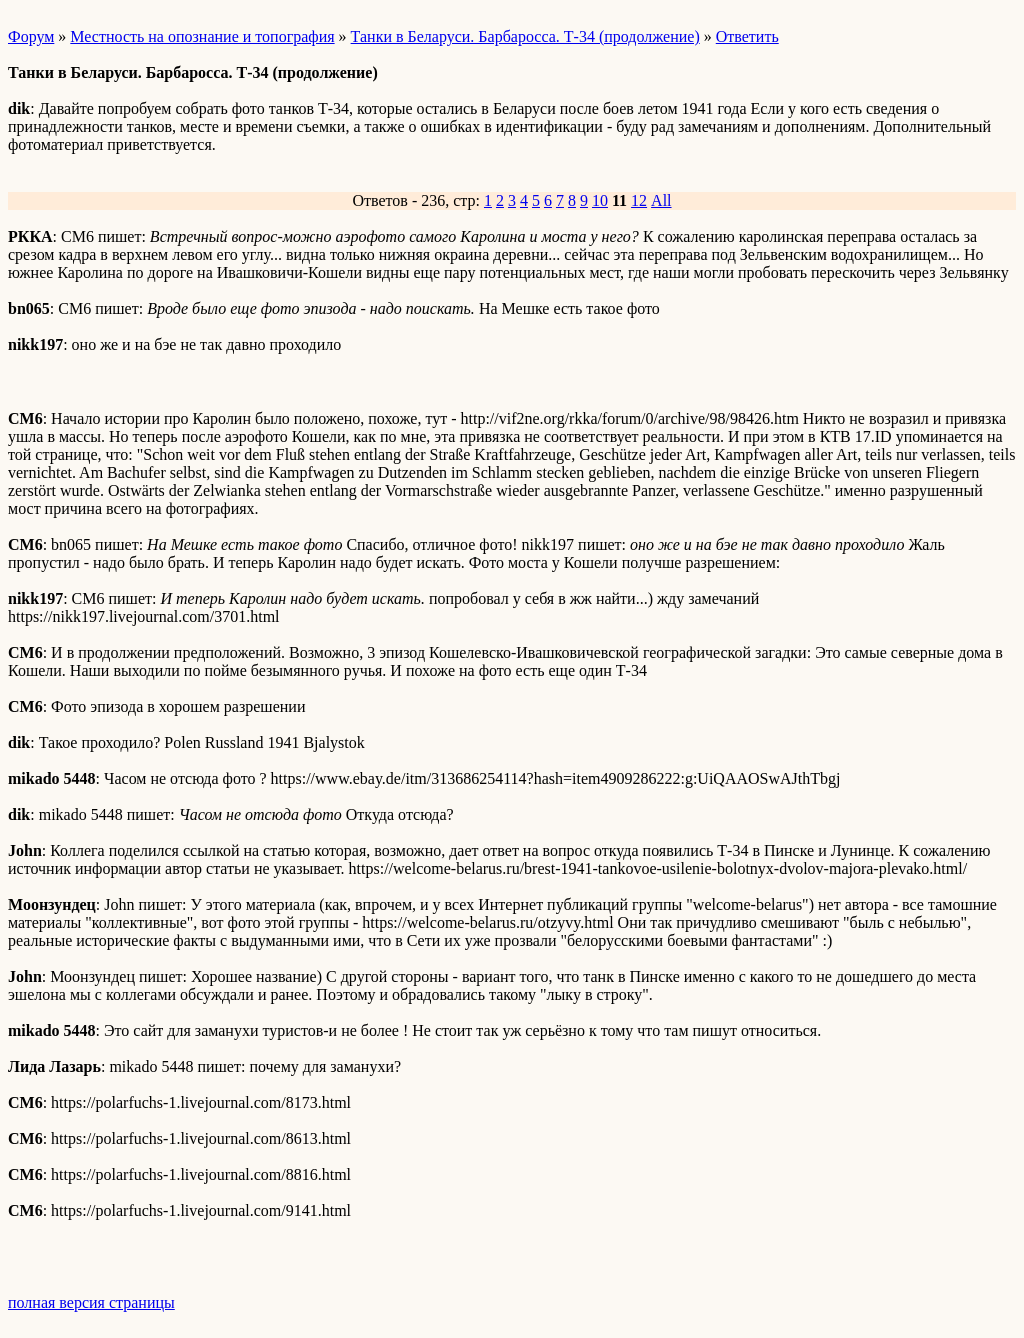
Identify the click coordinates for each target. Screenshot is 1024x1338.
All (661, 200)
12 (639, 200)
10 (600, 200)
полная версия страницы (91, 1302)
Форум (31, 36)
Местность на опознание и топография (202, 36)
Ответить (747, 36)
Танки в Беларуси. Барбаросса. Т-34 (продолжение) (525, 36)
